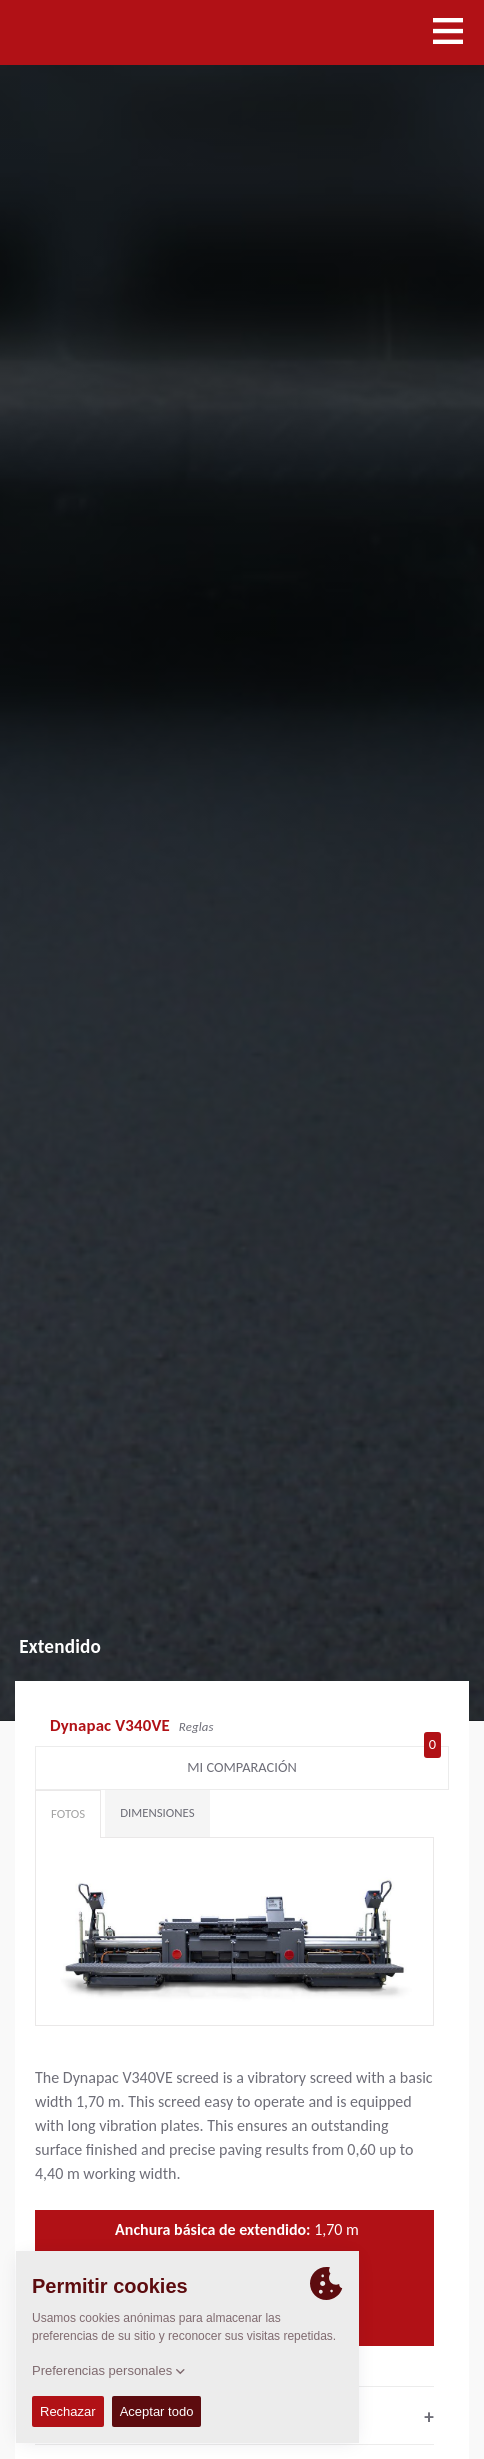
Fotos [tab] (68, 1813)
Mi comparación (314, 1763)
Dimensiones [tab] (157, 1812)
